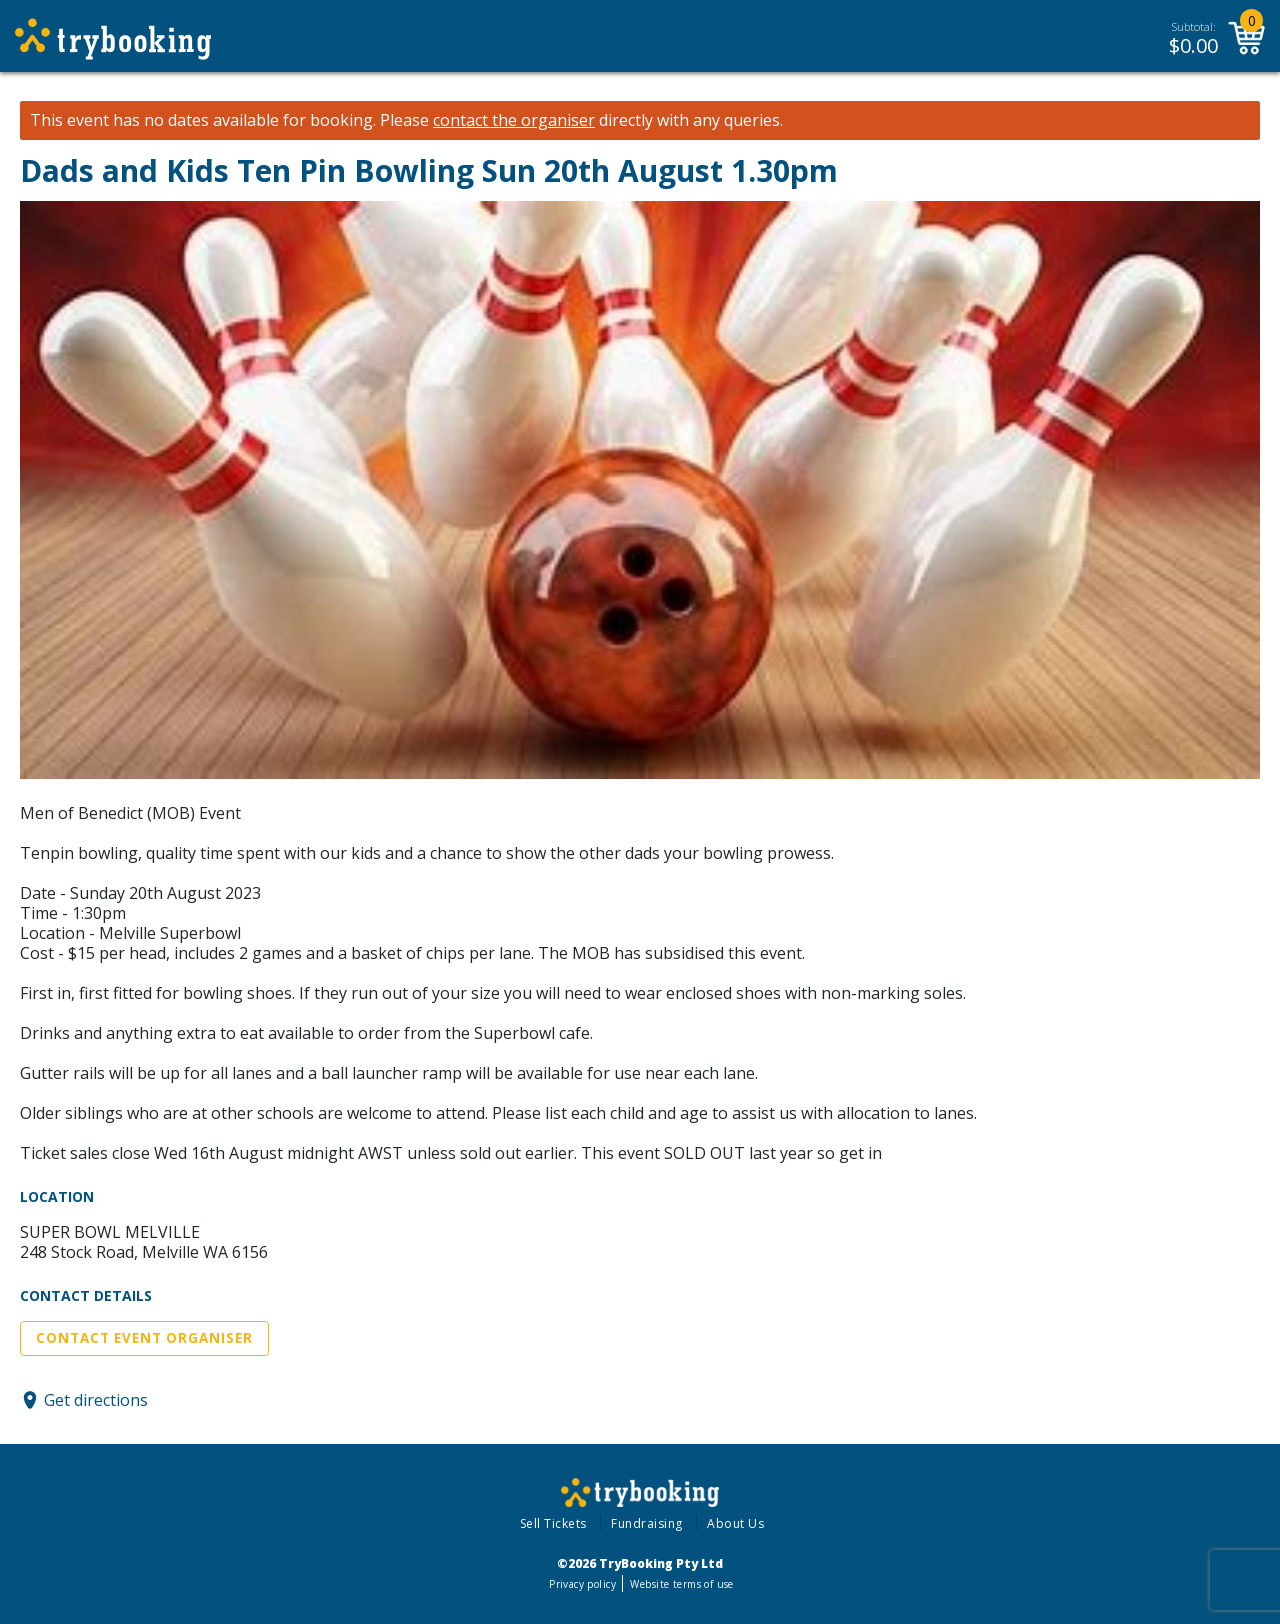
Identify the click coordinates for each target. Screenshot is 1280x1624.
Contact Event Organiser (144, 1338)
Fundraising (647, 1523)
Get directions (96, 1400)
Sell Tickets (553, 1523)
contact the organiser (514, 120)
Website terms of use (681, 1584)
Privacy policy (582, 1584)
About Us (735, 1523)
